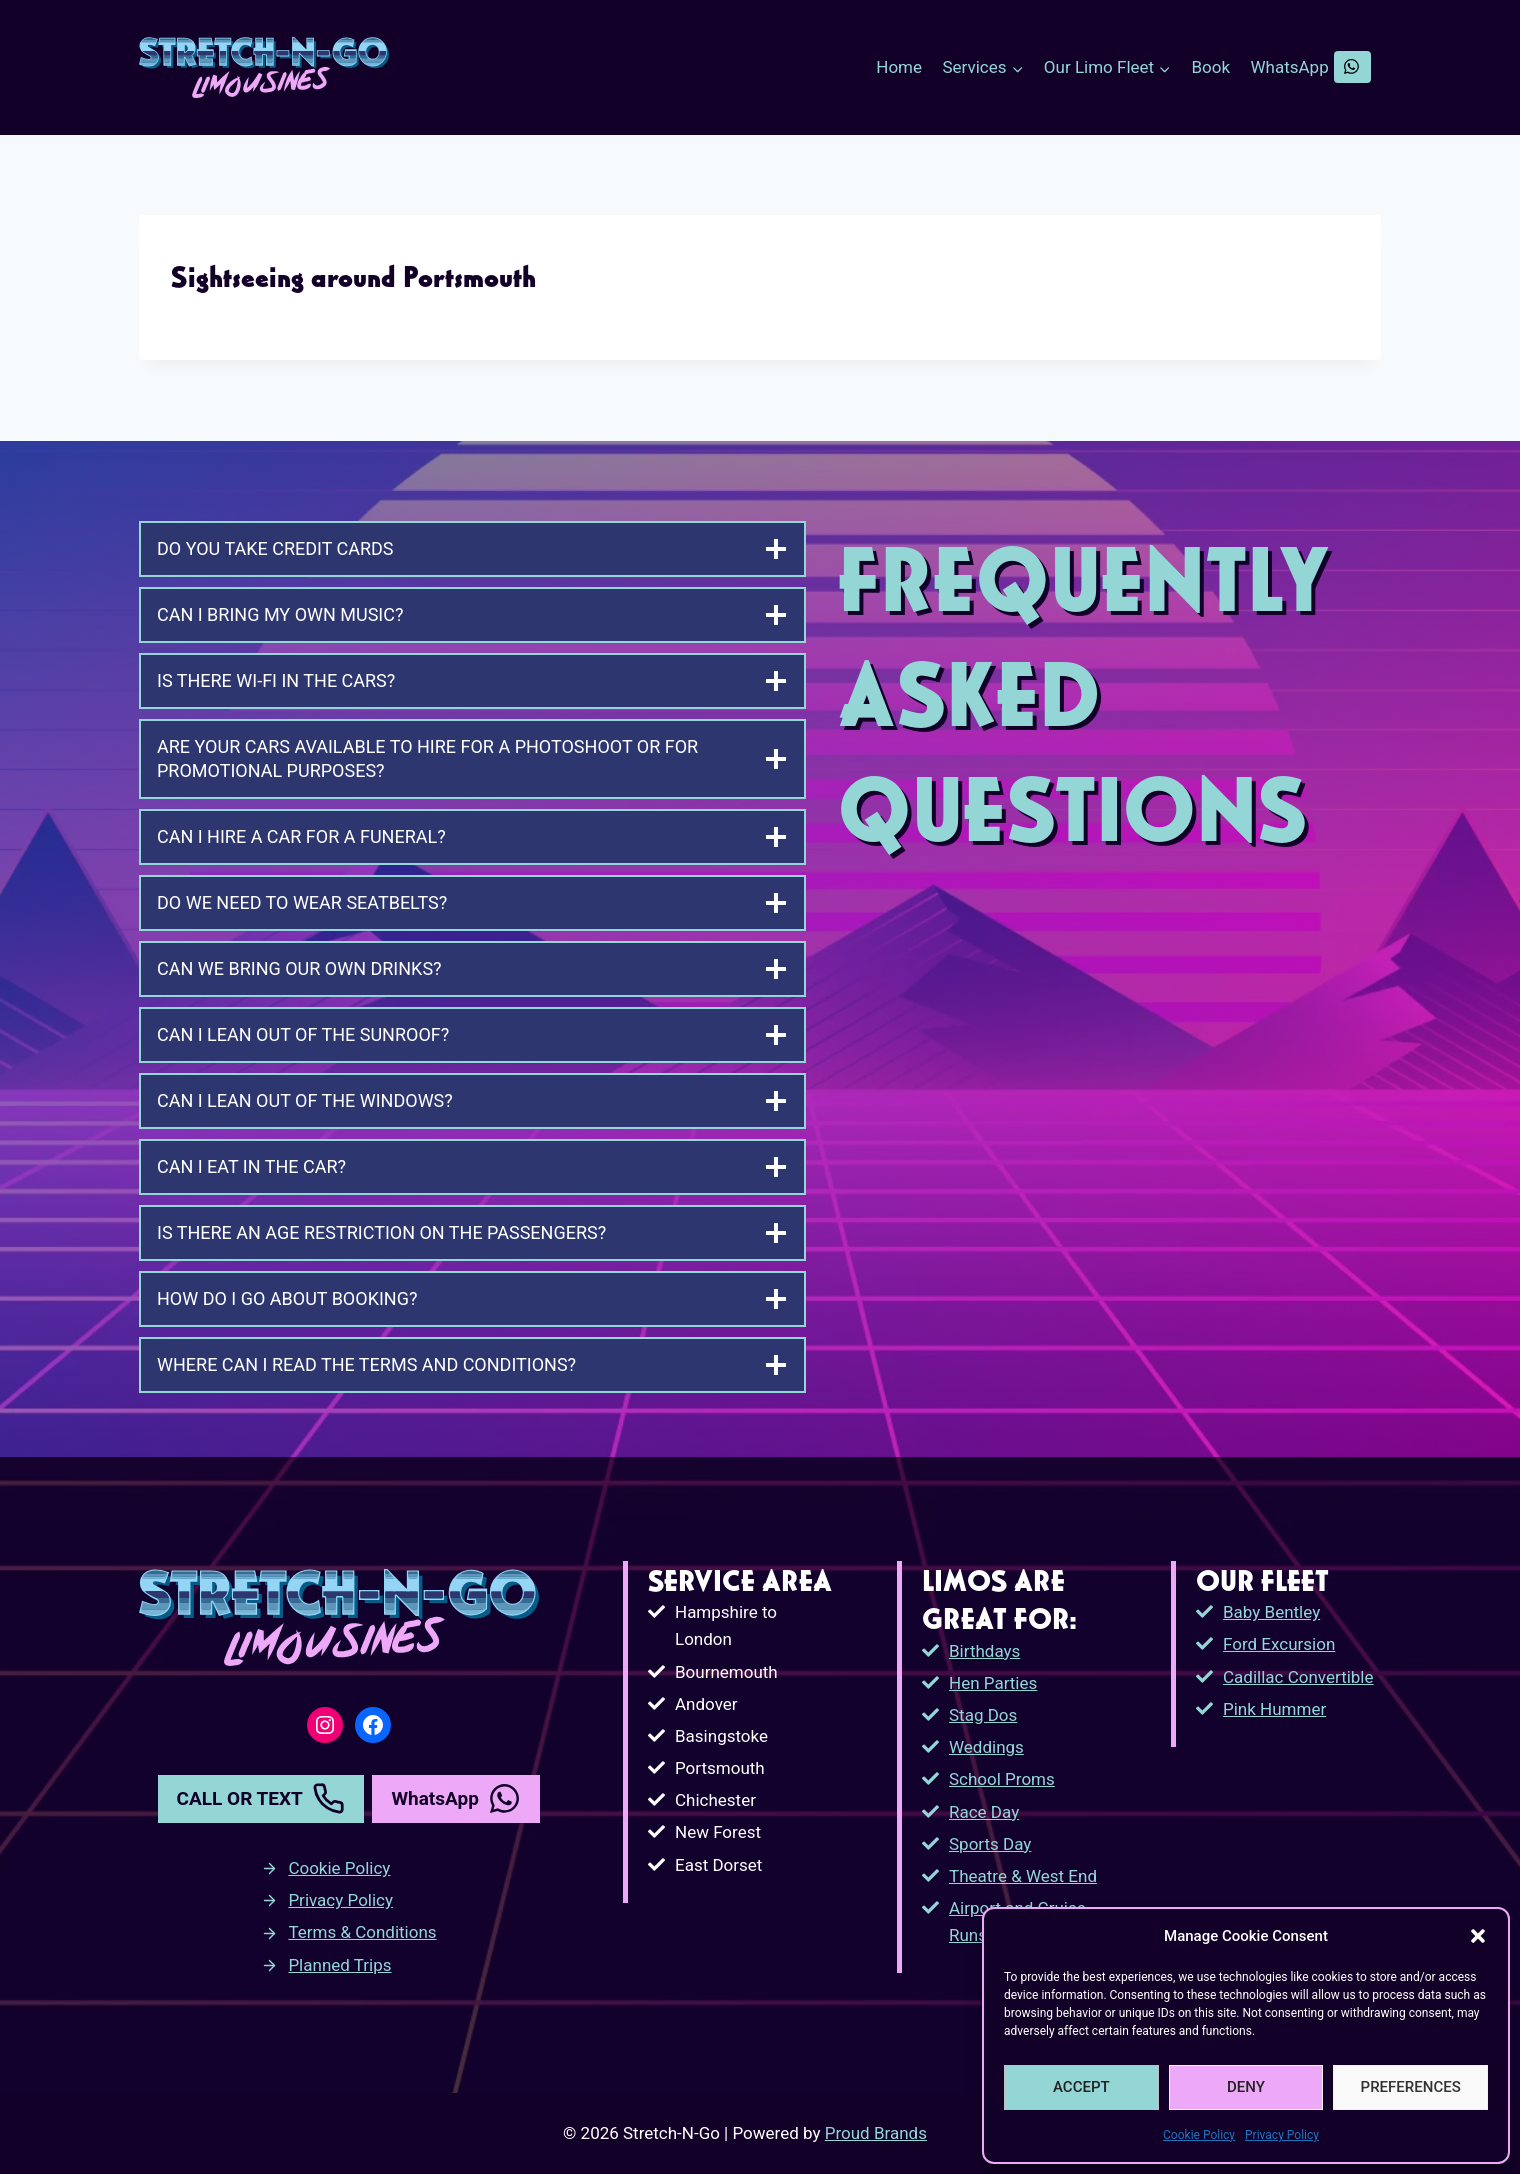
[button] (1478, 1936)
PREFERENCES (1411, 2087)
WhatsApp (1311, 67)
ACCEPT (1081, 2087)
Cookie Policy (1199, 2135)
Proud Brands (876, 2133)
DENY (1246, 2087)
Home (899, 67)
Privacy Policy (1282, 2135)
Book (1211, 67)
